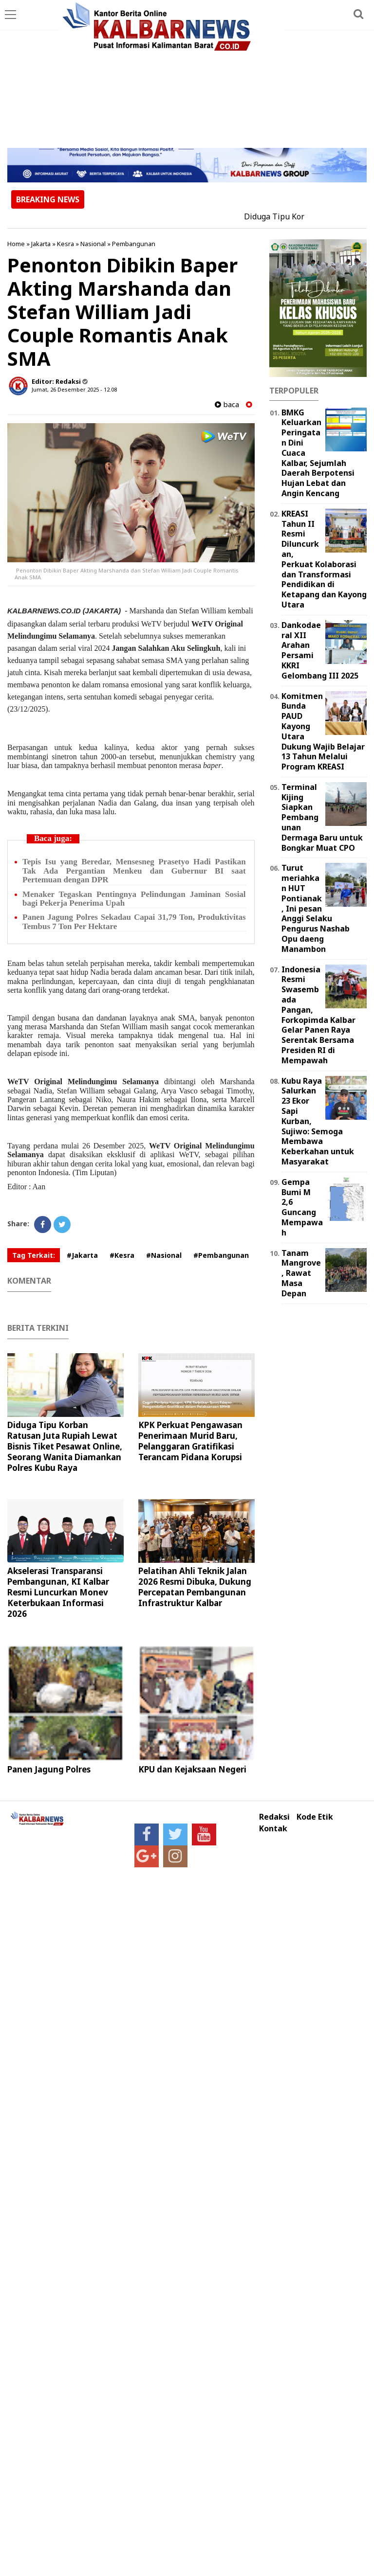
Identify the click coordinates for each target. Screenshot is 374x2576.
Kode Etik (315, 1817)
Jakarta (41, 243)
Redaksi (274, 1817)
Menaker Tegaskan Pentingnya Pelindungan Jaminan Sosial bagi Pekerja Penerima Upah (134, 899)
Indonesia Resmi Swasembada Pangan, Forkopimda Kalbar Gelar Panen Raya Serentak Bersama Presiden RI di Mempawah (318, 1015)
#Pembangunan (221, 1255)
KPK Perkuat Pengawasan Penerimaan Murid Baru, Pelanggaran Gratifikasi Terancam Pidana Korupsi (190, 1441)
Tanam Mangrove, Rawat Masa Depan (301, 1273)
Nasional (93, 243)
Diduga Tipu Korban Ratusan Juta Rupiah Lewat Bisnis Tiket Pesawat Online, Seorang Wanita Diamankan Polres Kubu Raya (64, 1446)
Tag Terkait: (33, 1255)
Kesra (65, 243)
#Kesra (122, 1255)
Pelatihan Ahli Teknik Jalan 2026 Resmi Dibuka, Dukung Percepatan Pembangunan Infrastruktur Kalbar (194, 1587)
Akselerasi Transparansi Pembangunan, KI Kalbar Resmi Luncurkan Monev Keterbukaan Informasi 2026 (58, 1592)
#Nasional (164, 1255)
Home (16, 243)
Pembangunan (133, 243)
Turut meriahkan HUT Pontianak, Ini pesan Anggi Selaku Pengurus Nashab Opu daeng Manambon (315, 908)
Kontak (273, 1829)
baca (227, 404)
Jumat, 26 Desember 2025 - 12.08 (74, 389)
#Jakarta (82, 1255)
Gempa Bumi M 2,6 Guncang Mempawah (302, 1207)
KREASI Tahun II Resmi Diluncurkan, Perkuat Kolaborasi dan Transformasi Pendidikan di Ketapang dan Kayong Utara (324, 559)
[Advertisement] (187, 75)
